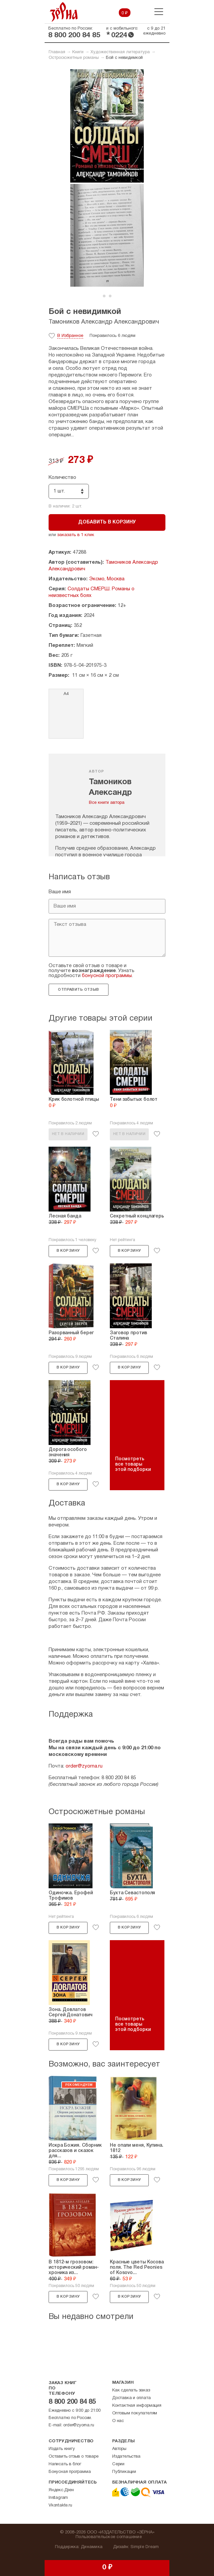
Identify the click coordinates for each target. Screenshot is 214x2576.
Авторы (119, 2449)
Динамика (92, 2547)
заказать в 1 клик (75, 535)
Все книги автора (106, 803)
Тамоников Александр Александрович (104, 322)
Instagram (58, 2498)
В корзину (68, 1250)
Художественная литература (120, 52)
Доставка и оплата (131, 2398)
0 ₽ (124, 13)
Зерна (64, 12)
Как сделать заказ (131, 2390)
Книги (78, 52)
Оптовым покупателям (134, 2413)
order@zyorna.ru (84, 1766)
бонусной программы (107, 975)
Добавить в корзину (107, 522)
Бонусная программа (70, 2472)
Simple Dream (144, 2547)
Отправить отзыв (78, 989)
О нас (118, 2421)
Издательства (126, 2457)
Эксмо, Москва (106, 579)
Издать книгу (62, 2449)
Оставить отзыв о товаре (73, 2457)
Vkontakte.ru (60, 2505)
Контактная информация (136, 2406)
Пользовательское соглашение (109, 2537)
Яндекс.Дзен (61, 2490)
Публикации (124, 2472)
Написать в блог (65, 2464)
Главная (57, 52)
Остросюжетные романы (74, 58)
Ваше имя (60, 892)
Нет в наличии (68, 1134)
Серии (118, 2464)
